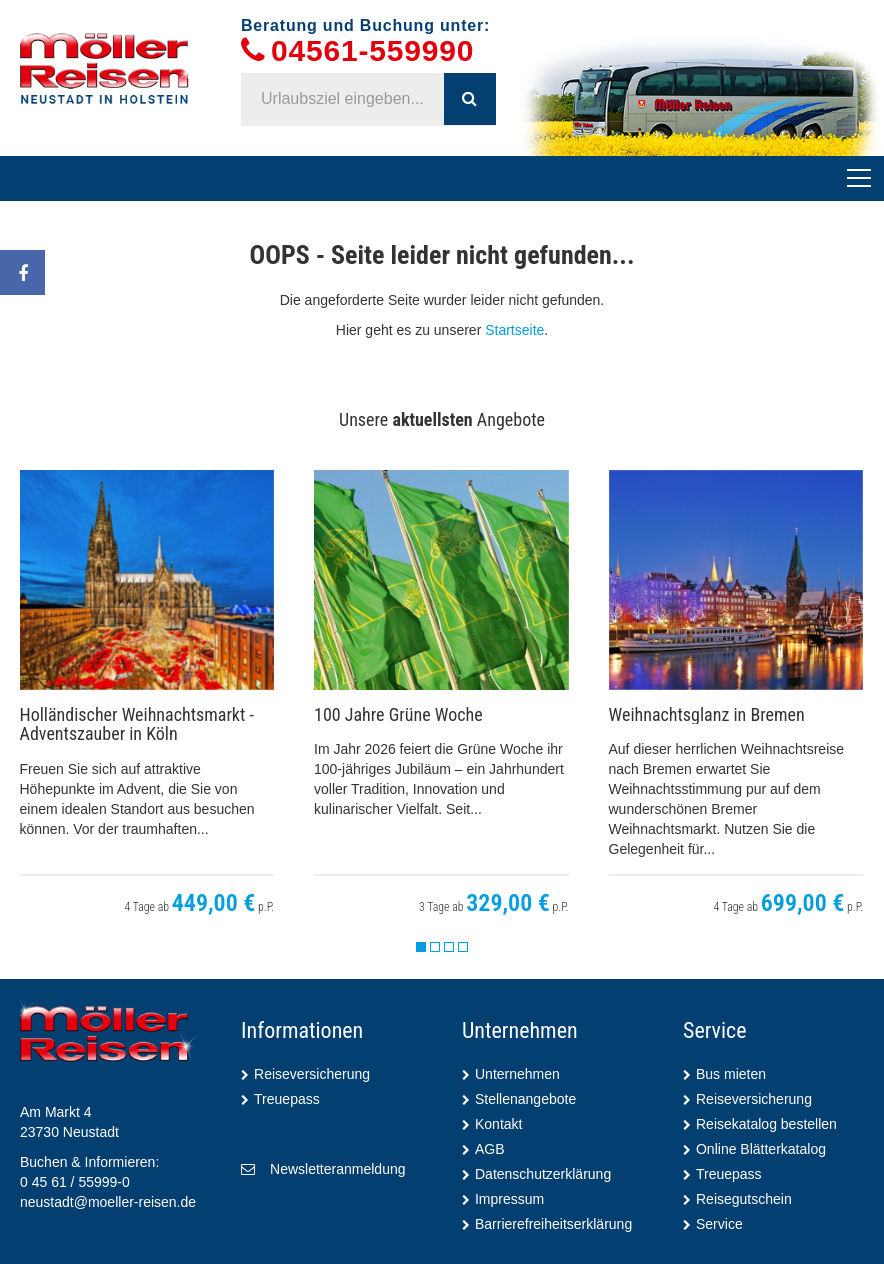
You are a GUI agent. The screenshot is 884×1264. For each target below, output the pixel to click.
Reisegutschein (744, 1199)
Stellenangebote (525, 1099)
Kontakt (498, 1124)
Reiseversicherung (312, 1074)
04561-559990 (372, 51)
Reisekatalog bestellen (766, 1124)
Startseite (514, 330)
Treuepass (287, 1099)
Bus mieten (731, 1074)
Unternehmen (517, 1074)
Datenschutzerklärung (543, 1174)
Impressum (509, 1199)
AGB (490, 1149)
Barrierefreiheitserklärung (553, 1224)
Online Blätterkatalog (761, 1149)
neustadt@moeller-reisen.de (108, 1202)
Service (719, 1224)
